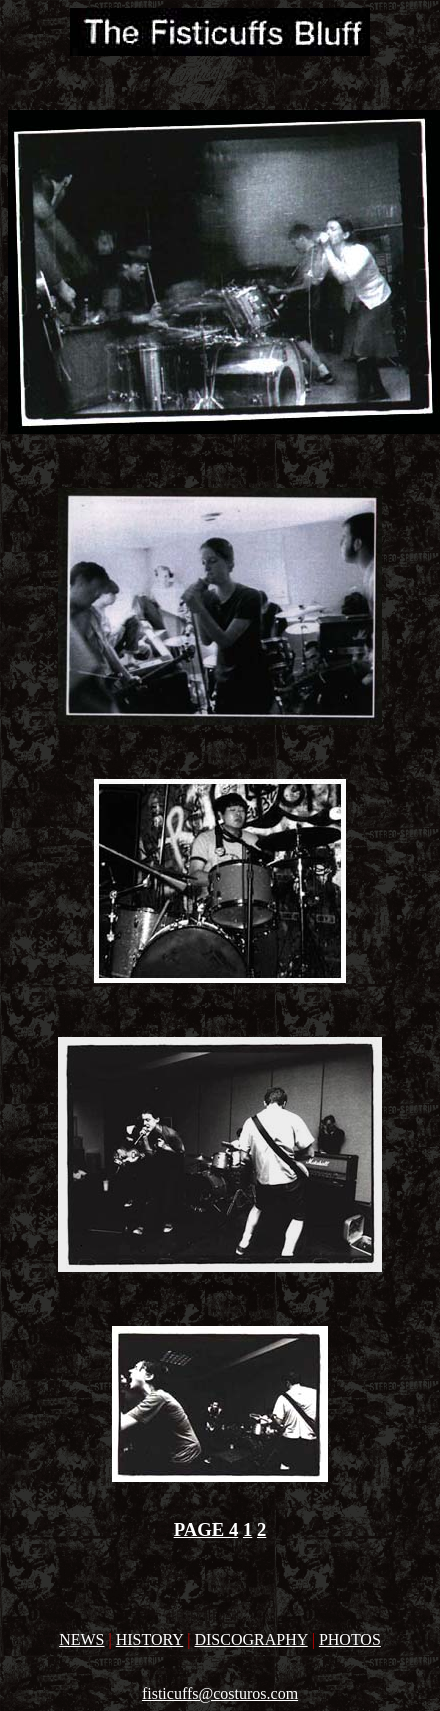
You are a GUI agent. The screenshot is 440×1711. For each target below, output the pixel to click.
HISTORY (150, 1639)
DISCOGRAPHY (250, 1639)
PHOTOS (350, 1639)
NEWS (81, 1639)
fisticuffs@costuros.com (220, 1693)
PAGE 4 (206, 1529)
